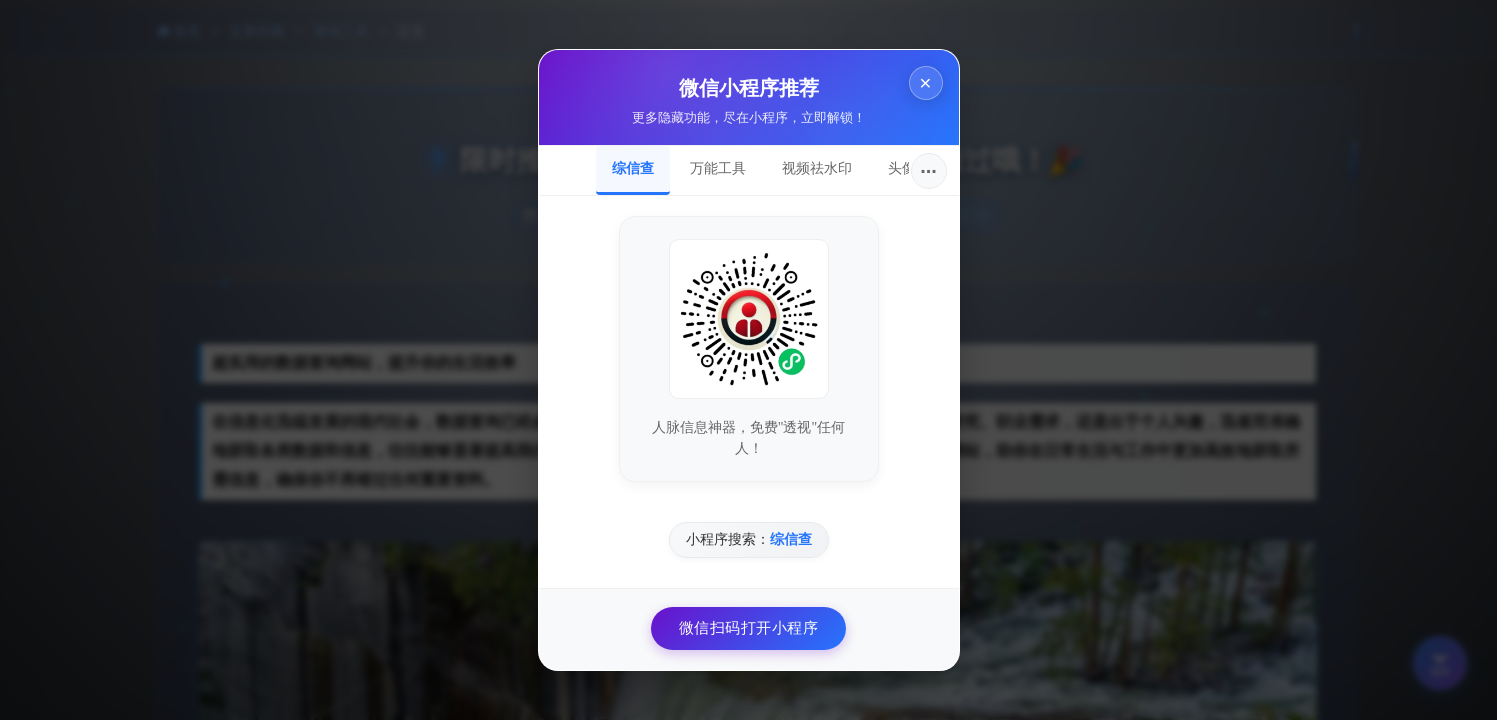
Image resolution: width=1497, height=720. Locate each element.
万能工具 (718, 168)
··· (928, 171)
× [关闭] (925, 82)
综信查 (633, 168)
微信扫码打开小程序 (749, 628)
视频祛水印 (817, 168)
